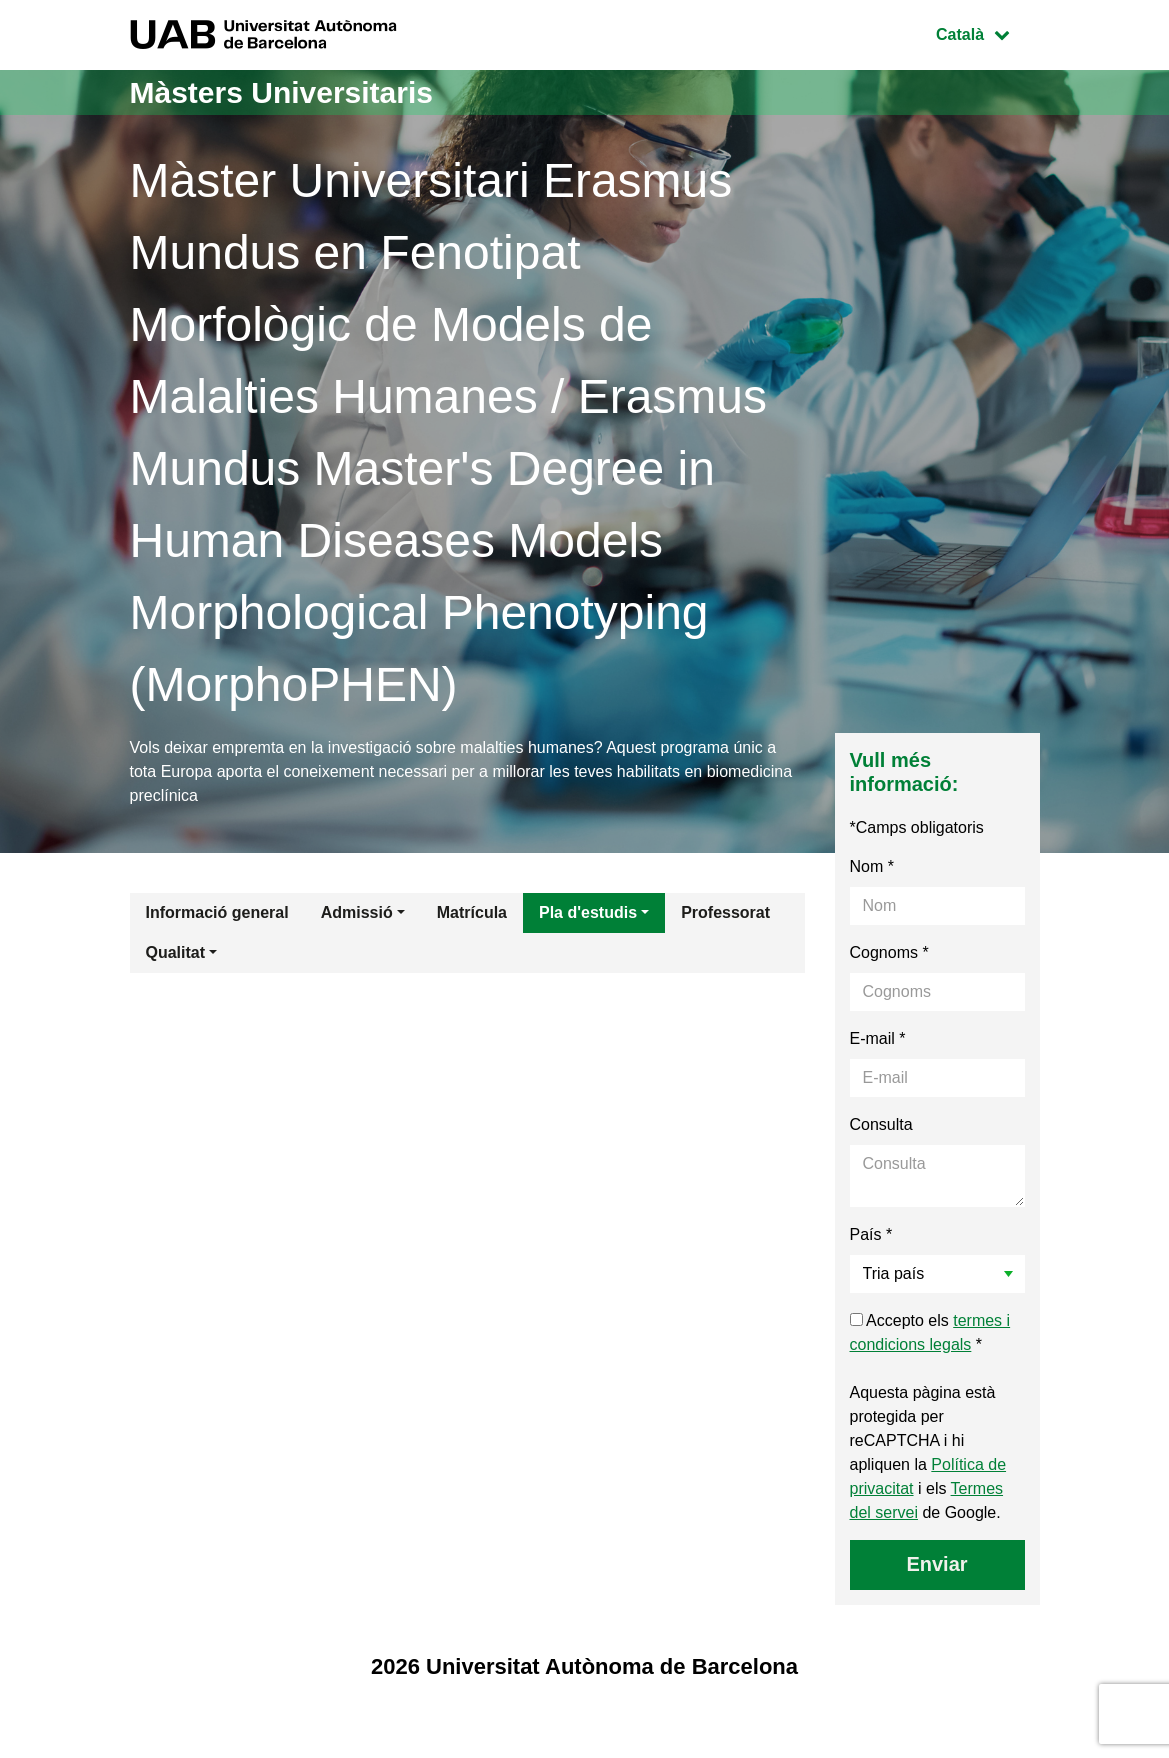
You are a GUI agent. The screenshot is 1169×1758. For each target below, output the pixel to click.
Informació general (217, 912)
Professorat (725, 912)
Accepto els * (930, 1332)
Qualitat (176, 952)
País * (871, 1234)
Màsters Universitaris (282, 92)
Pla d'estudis (588, 912)
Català (987, 32)
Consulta (881, 1124)
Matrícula (472, 912)
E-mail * (878, 1038)
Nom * (872, 866)
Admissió (357, 912)
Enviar (936, 1564)
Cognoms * (889, 952)
